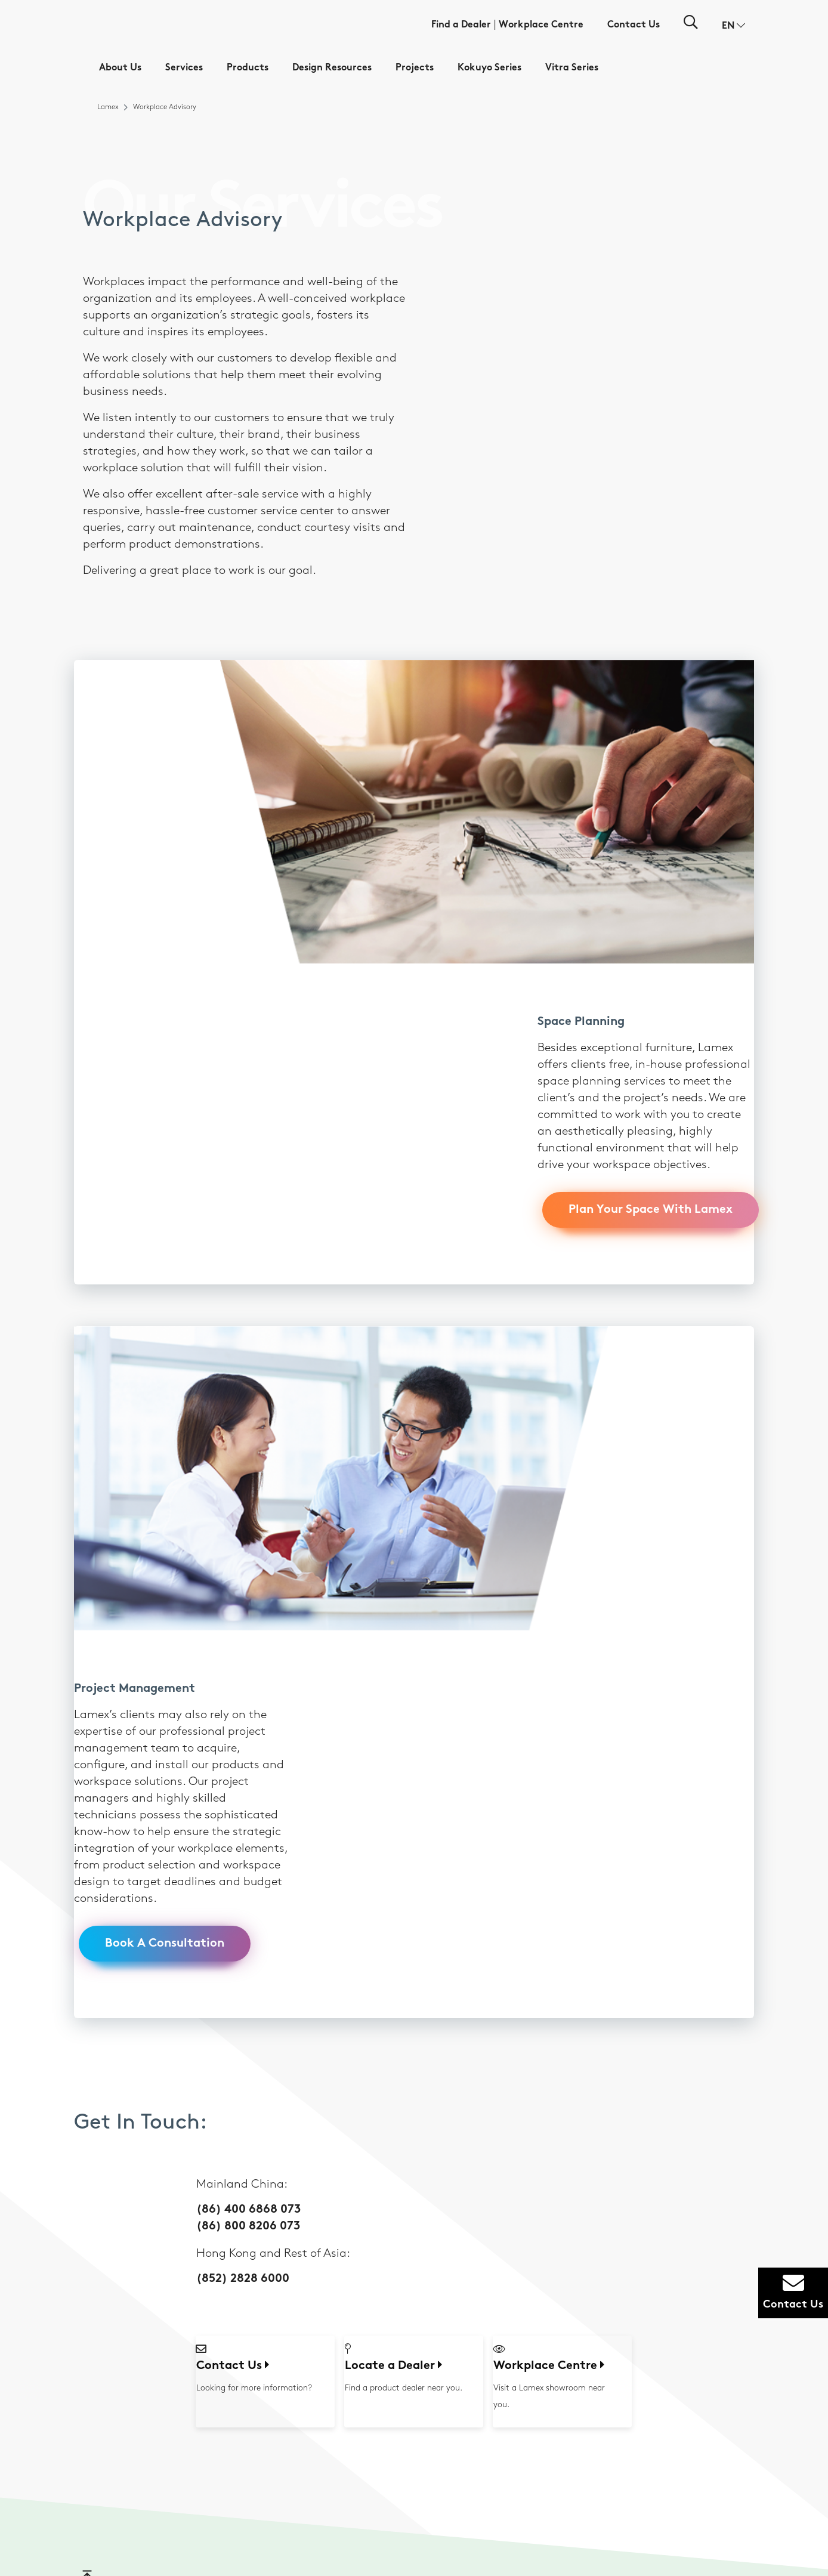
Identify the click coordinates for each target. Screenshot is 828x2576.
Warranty (306, 2200)
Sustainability (217, 2178)
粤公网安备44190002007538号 (512, 2542)
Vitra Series (571, 68)
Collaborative (406, 2240)
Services (184, 68)
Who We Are (215, 2163)
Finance (587, 2293)
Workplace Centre (541, 25)
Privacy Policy (482, 2511)
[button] (733, 26)
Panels (394, 2321)
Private (396, 2197)
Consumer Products (606, 2278)
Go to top (99, 1975)
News (204, 2192)
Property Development (612, 2336)
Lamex (108, 107)
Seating (396, 2278)
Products (247, 68)
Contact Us (633, 25)
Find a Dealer (461, 25)
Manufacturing (598, 2321)
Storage (397, 2307)
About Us (120, 68)
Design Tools (499, 2163)
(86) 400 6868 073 (248, 1602)
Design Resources (332, 68)
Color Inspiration (506, 2192)
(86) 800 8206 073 (248, 1618)
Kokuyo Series (489, 68)
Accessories (403, 2351)
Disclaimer (407, 2511)
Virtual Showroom (698, 2175)
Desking (397, 2293)
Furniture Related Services (319, 2182)
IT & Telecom (594, 2307)
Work (393, 2182)
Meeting (398, 2211)
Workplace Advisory (323, 2163)
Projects (415, 68)
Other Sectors (597, 2351)
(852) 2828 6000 (242, 1671)
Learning (398, 2225)
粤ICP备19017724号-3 (434, 2542)
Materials (494, 2178)
